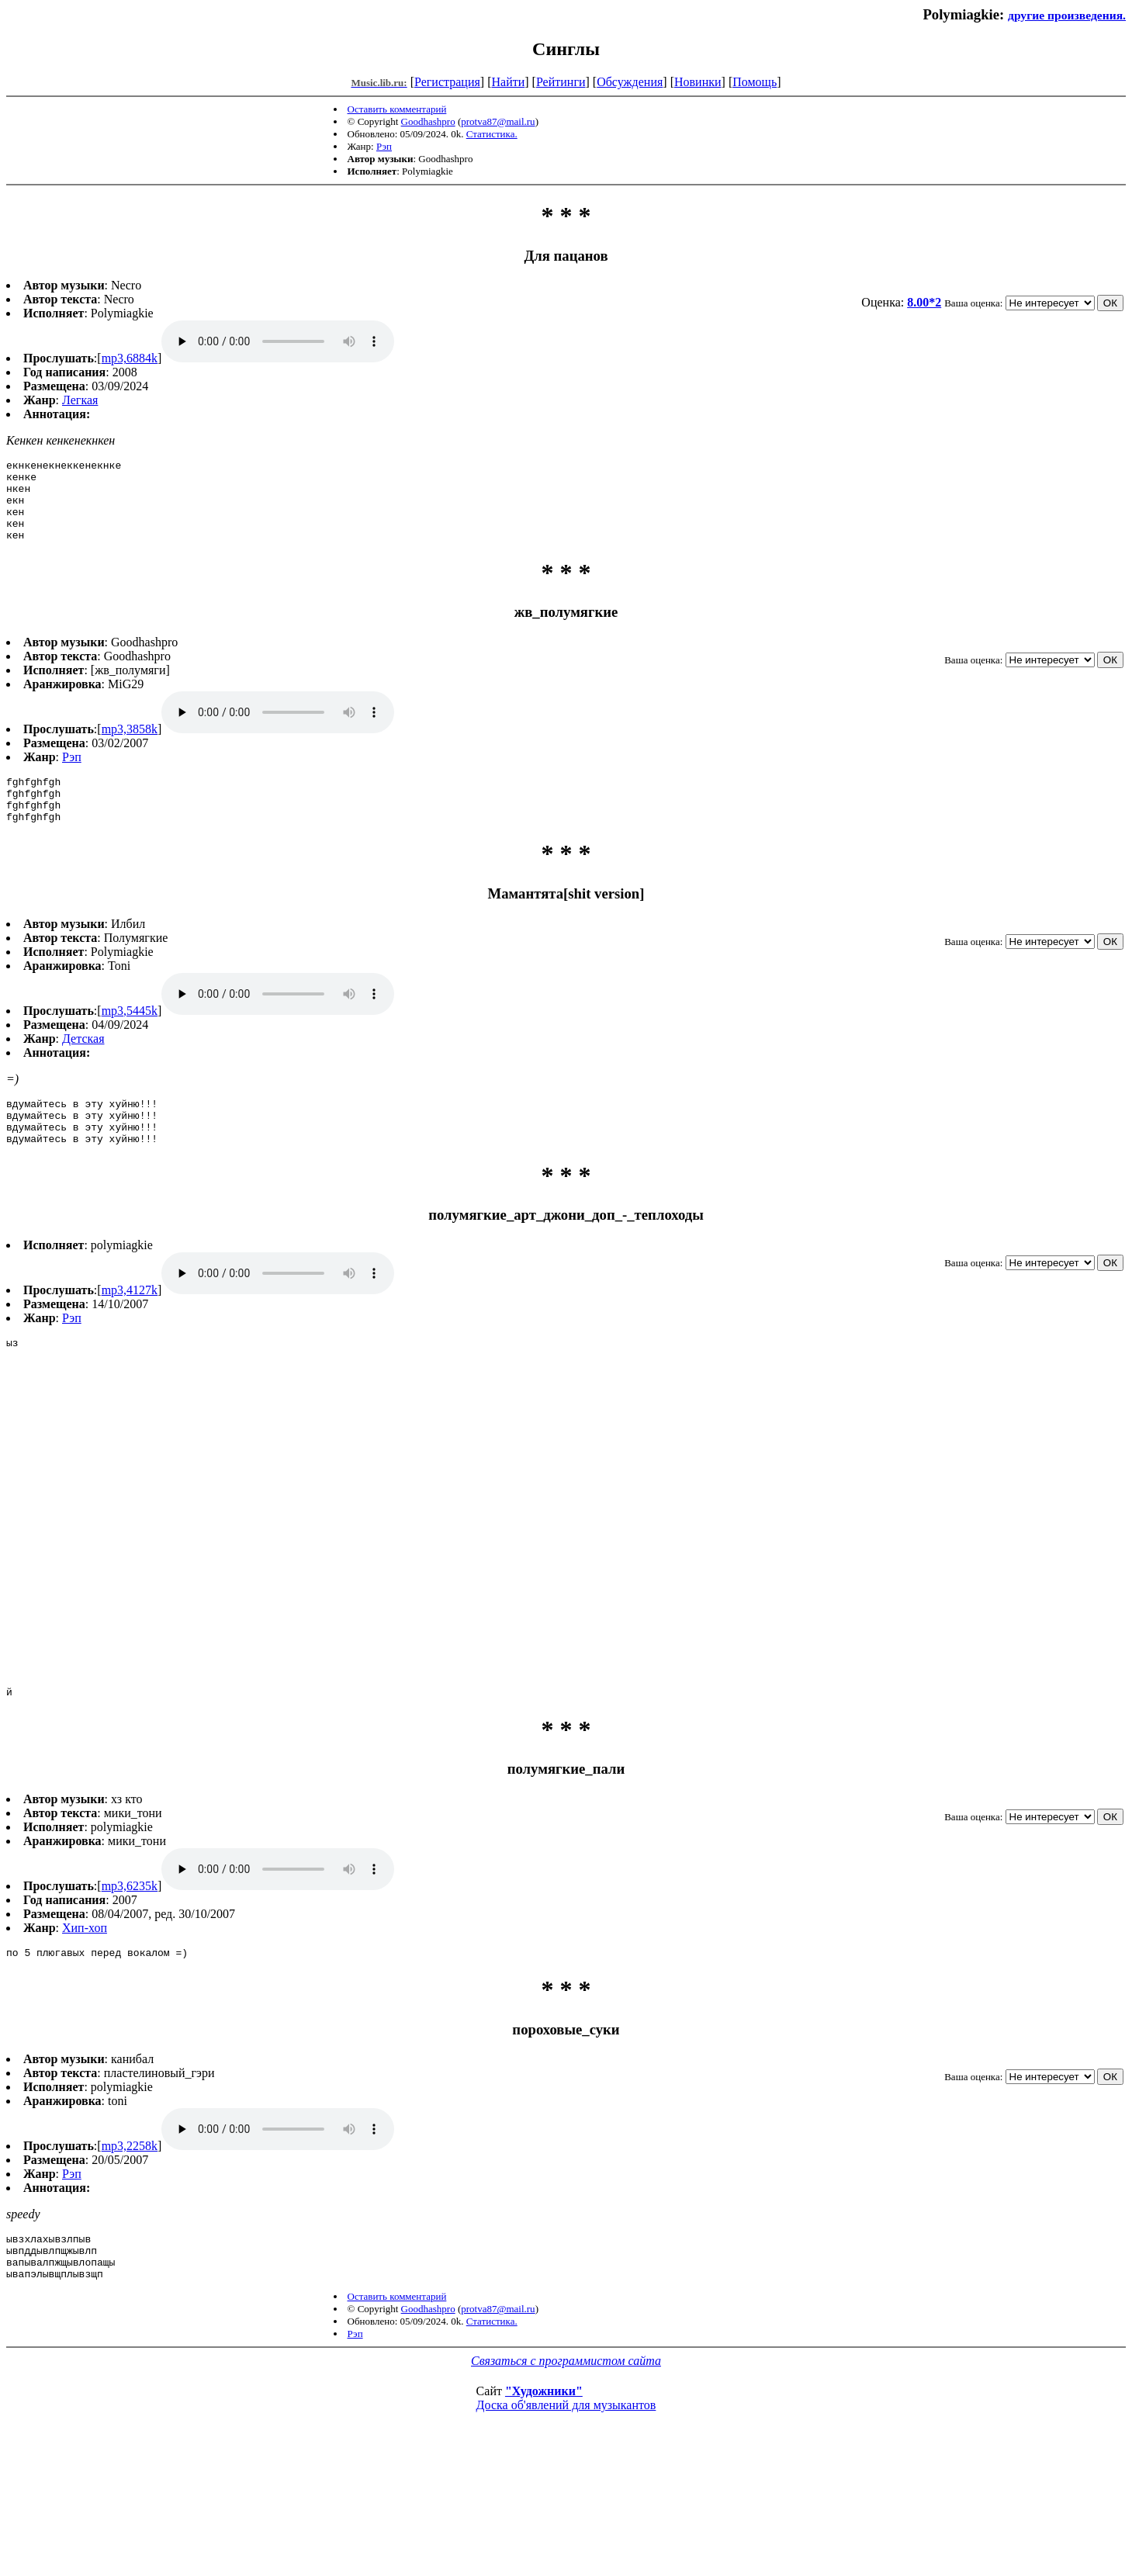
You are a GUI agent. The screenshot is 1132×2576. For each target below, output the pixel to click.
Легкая (80, 400)
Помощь (754, 81)
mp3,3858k (130, 745)
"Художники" (544, 2509)
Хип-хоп (84, 2034)
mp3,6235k (130, 1993)
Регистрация (447, 81)
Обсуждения (630, 81)
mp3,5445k (130, 1036)
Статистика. (492, 134)
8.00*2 (924, 302)
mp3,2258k (130, 2255)
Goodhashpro (428, 121)
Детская (83, 1064)
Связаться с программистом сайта (566, 2479)
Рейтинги (561, 81)
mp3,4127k (130, 1324)
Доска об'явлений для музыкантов (566, 2523)
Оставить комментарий (397, 109)
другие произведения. (1067, 15)
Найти (507, 81)
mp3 (277, 341)
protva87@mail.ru (498, 121)
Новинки (698, 81)
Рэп (384, 146)
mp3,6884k (130, 358)
